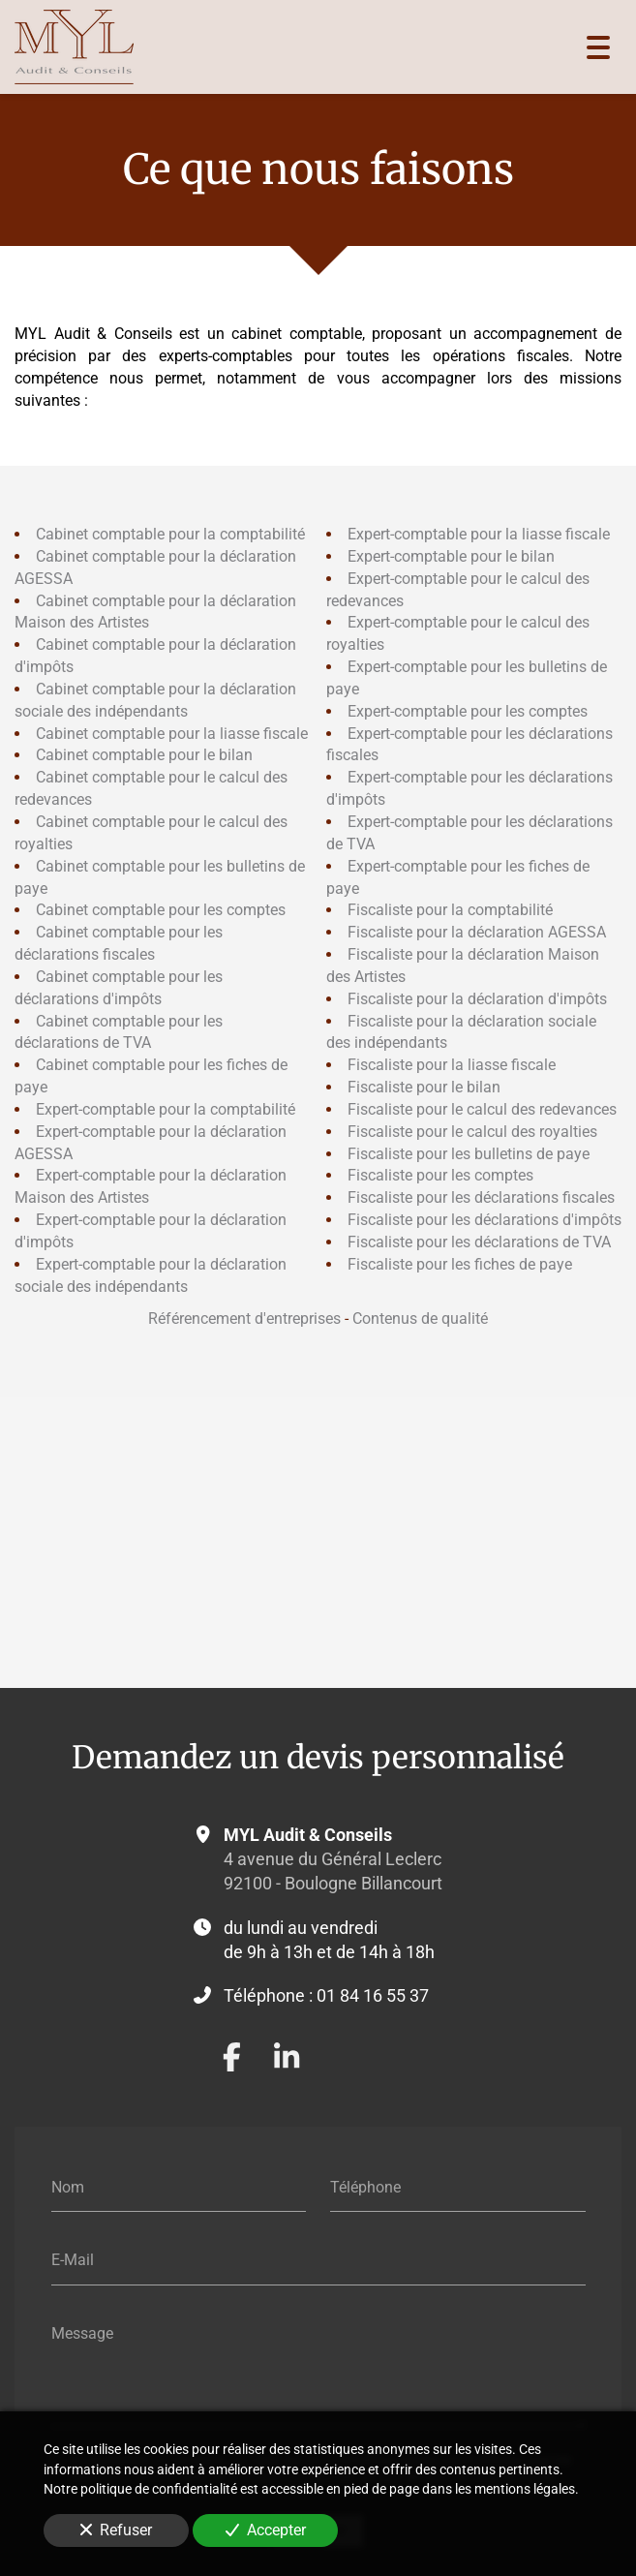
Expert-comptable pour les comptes (468, 710)
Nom (67, 2186)
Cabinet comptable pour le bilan (144, 755)
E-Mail (72, 2260)
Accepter (266, 2530)
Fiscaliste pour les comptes (440, 1175)
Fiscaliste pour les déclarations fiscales (481, 1197)
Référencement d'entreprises (244, 1317)
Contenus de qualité (420, 1317)
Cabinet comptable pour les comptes (161, 910)
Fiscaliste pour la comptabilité (450, 910)
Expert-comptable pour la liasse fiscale (479, 534)
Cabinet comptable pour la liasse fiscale (172, 732)
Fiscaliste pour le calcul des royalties (472, 1130)
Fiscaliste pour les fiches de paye (460, 1264)
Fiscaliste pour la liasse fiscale (452, 1065)
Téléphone (365, 2186)
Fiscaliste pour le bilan (424, 1087)
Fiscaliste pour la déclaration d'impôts (477, 998)
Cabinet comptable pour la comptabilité (170, 534)
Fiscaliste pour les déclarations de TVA (479, 1242)
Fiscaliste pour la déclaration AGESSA (477, 932)
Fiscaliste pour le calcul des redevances (482, 1109)
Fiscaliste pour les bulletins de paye (469, 1153)
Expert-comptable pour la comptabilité (165, 1109)
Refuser (116, 2530)
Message (82, 2332)
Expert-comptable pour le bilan (451, 556)
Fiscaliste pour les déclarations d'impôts (484, 1220)
